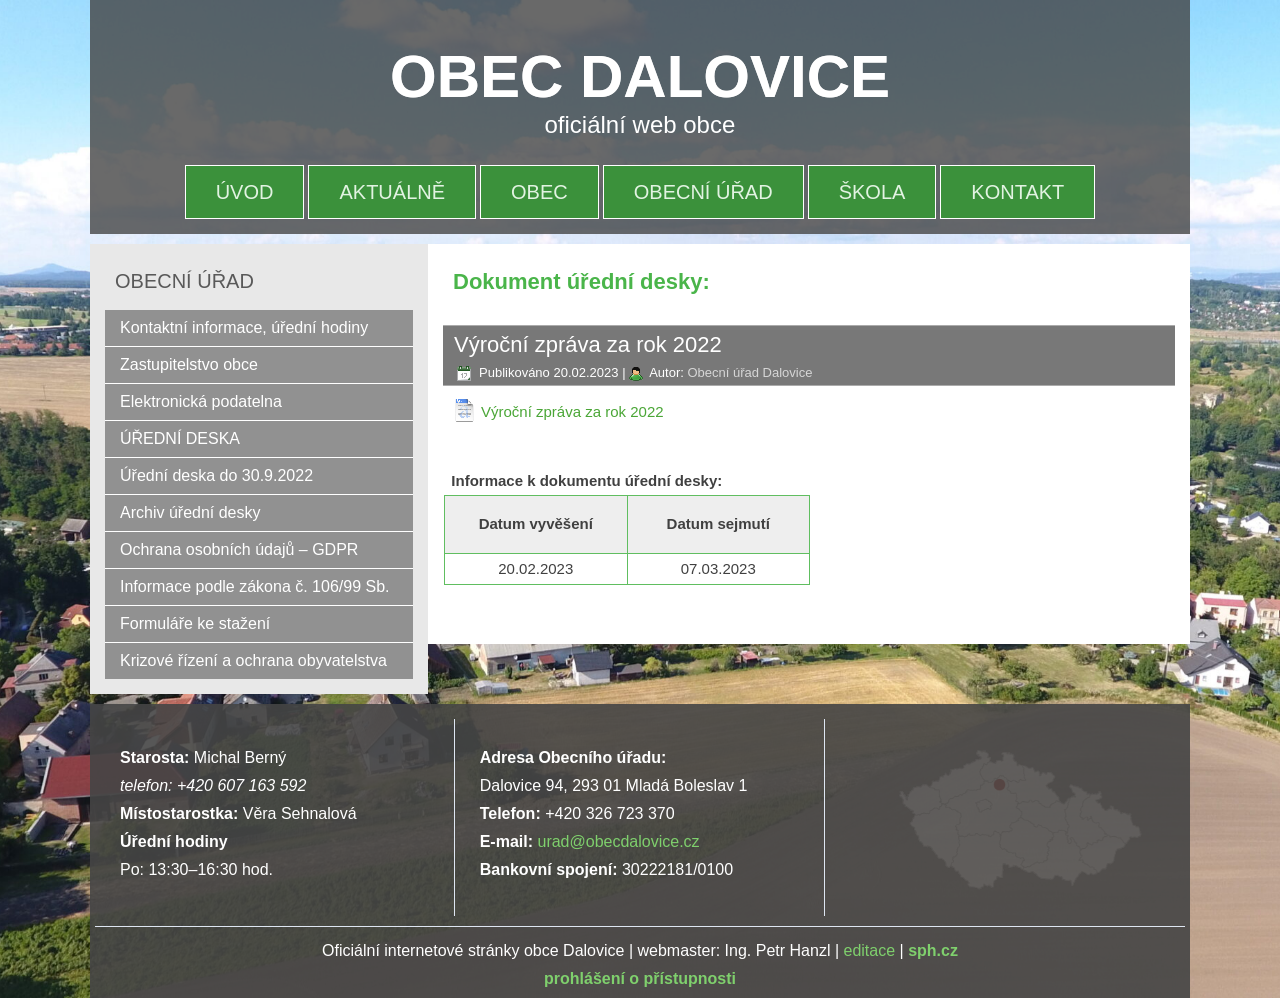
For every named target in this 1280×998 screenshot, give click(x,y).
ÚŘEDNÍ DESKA (180, 438)
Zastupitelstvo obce (189, 364)
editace (870, 950)
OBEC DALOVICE (640, 76)
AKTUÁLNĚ (392, 192)
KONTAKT (1017, 192)
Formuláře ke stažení (195, 623)
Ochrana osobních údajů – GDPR (239, 549)
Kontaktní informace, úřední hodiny (244, 327)
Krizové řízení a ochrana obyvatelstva (253, 660)
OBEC (539, 192)
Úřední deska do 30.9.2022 (216, 475)
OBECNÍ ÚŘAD (703, 192)
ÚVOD (245, 192)
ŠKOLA (872, 192)
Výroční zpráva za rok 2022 (572, 411)
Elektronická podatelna (201, 401)
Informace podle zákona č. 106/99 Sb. (255, 586)
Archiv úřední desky (190, 512)
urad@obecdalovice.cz (618, 841)
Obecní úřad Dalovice (749, 372)
